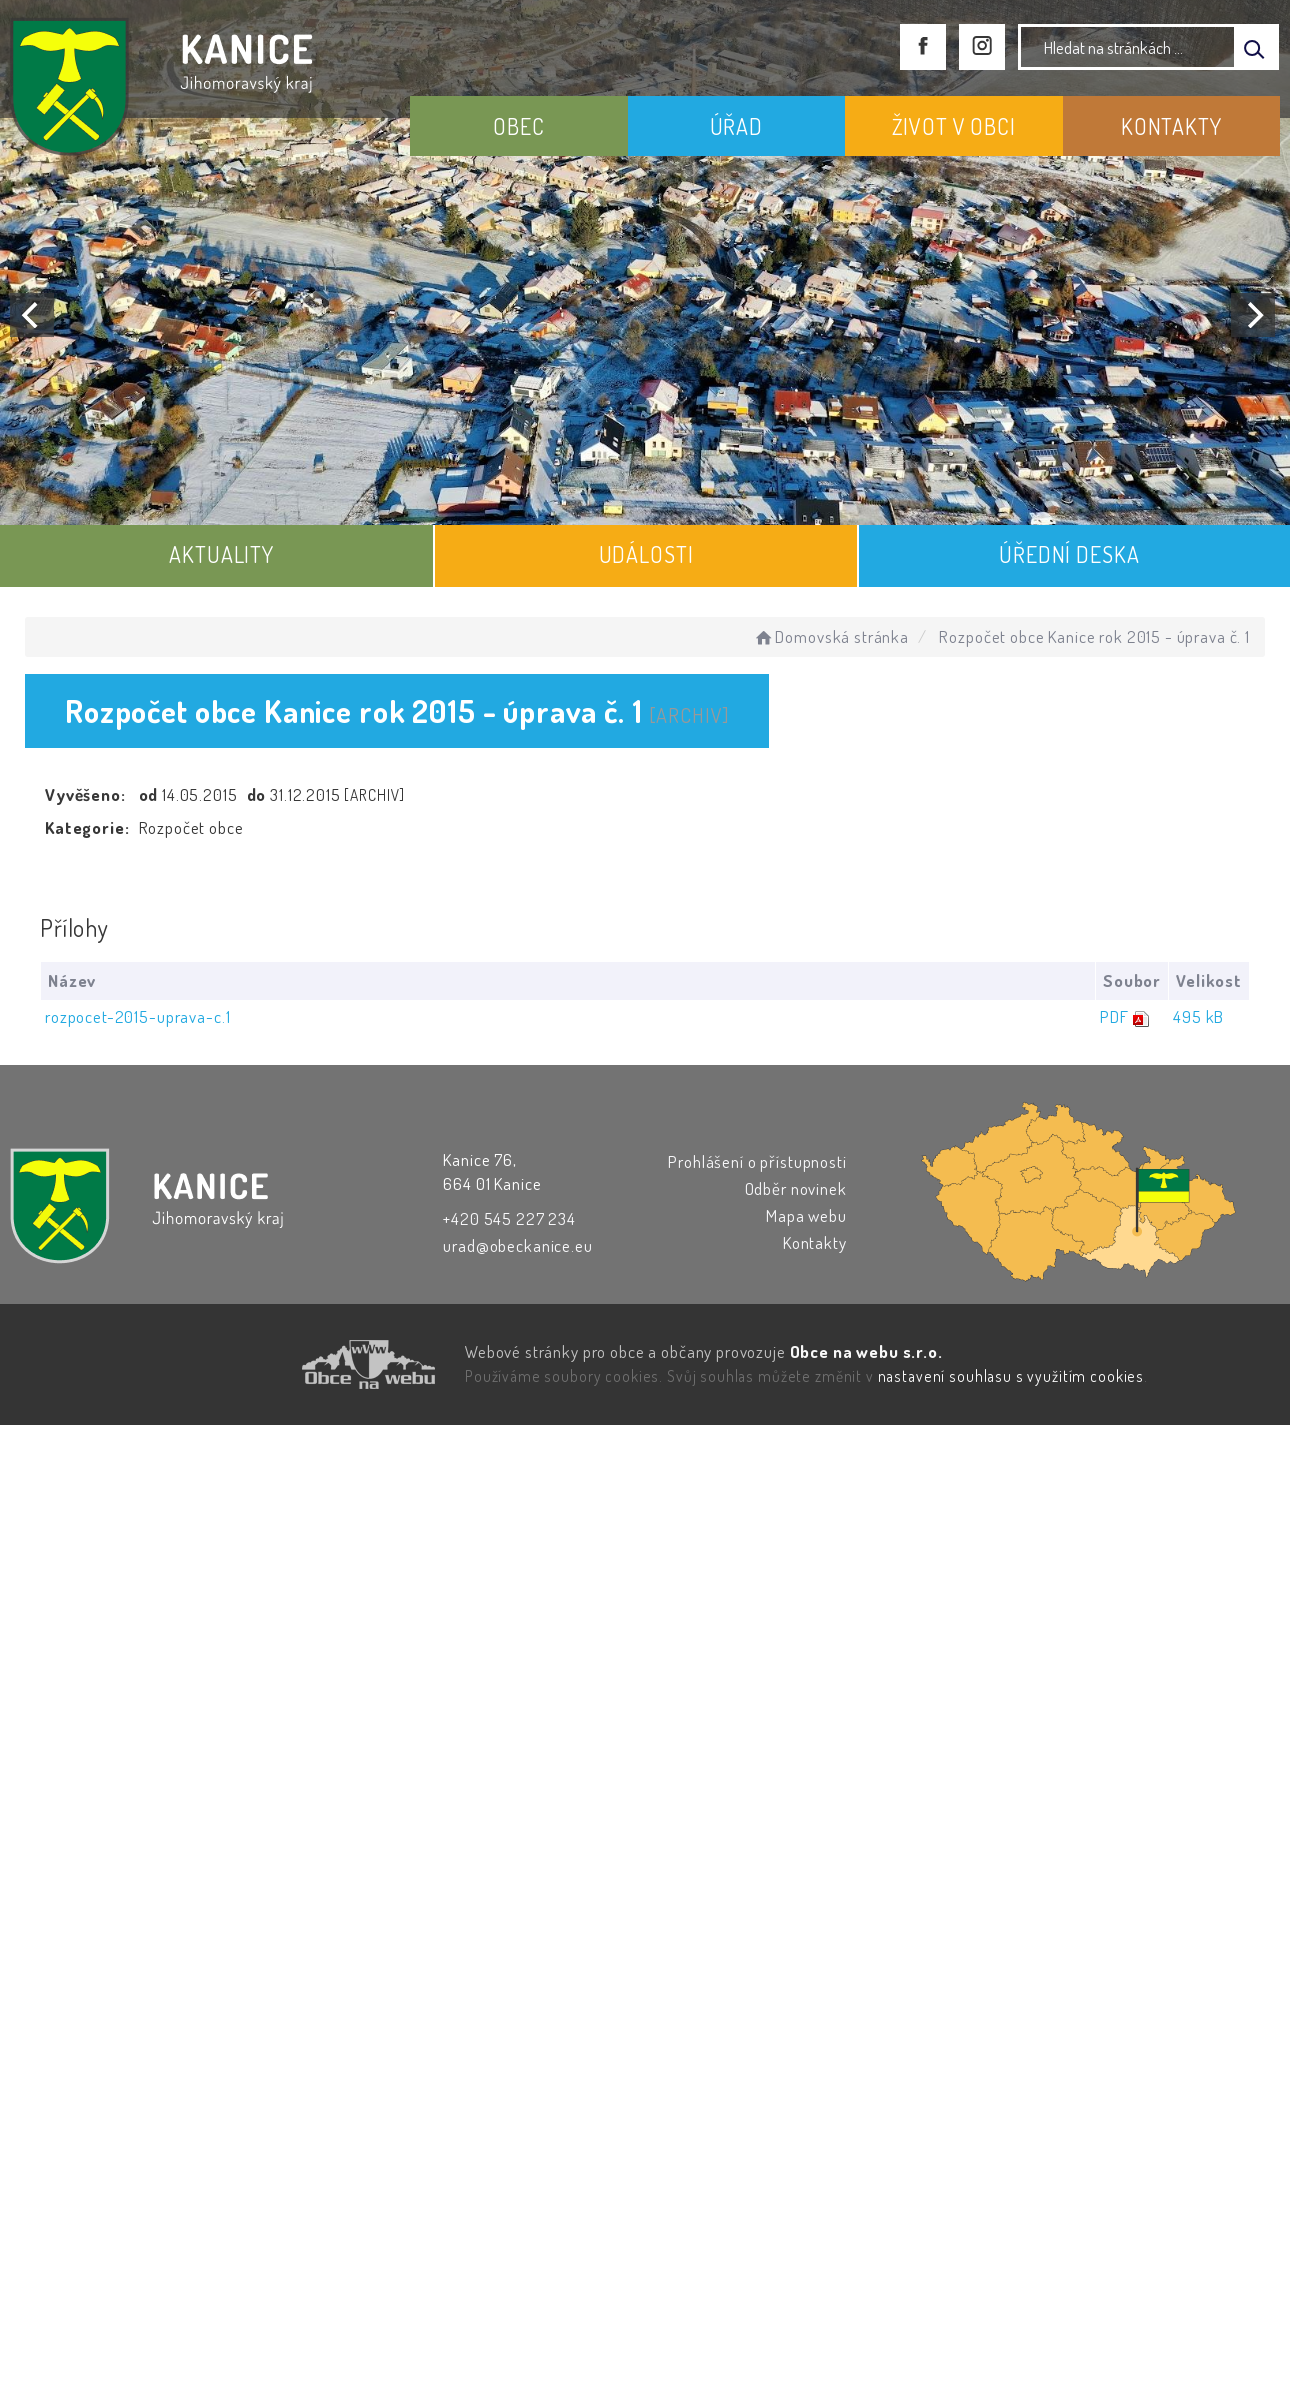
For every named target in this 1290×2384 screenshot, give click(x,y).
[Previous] (32, 315)
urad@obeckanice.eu (517, 1245)
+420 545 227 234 (509, 1218)
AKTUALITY (221, 554)
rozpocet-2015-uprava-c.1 (137, 1016)
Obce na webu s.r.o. (866, 1351)
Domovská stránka (830, 636)
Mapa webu (806, 1215)
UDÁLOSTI (646, 554)
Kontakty (815, 1242)
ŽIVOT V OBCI (954, 126)
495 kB (1198, 1016)
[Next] (1253, 315)
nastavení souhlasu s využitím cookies (1011, 1376)
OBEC (518, 126)
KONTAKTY (1171, 126)
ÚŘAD (736, 126)
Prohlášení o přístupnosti (757, 1161)
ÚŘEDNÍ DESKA (1069, 554)
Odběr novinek (796, 1188)
